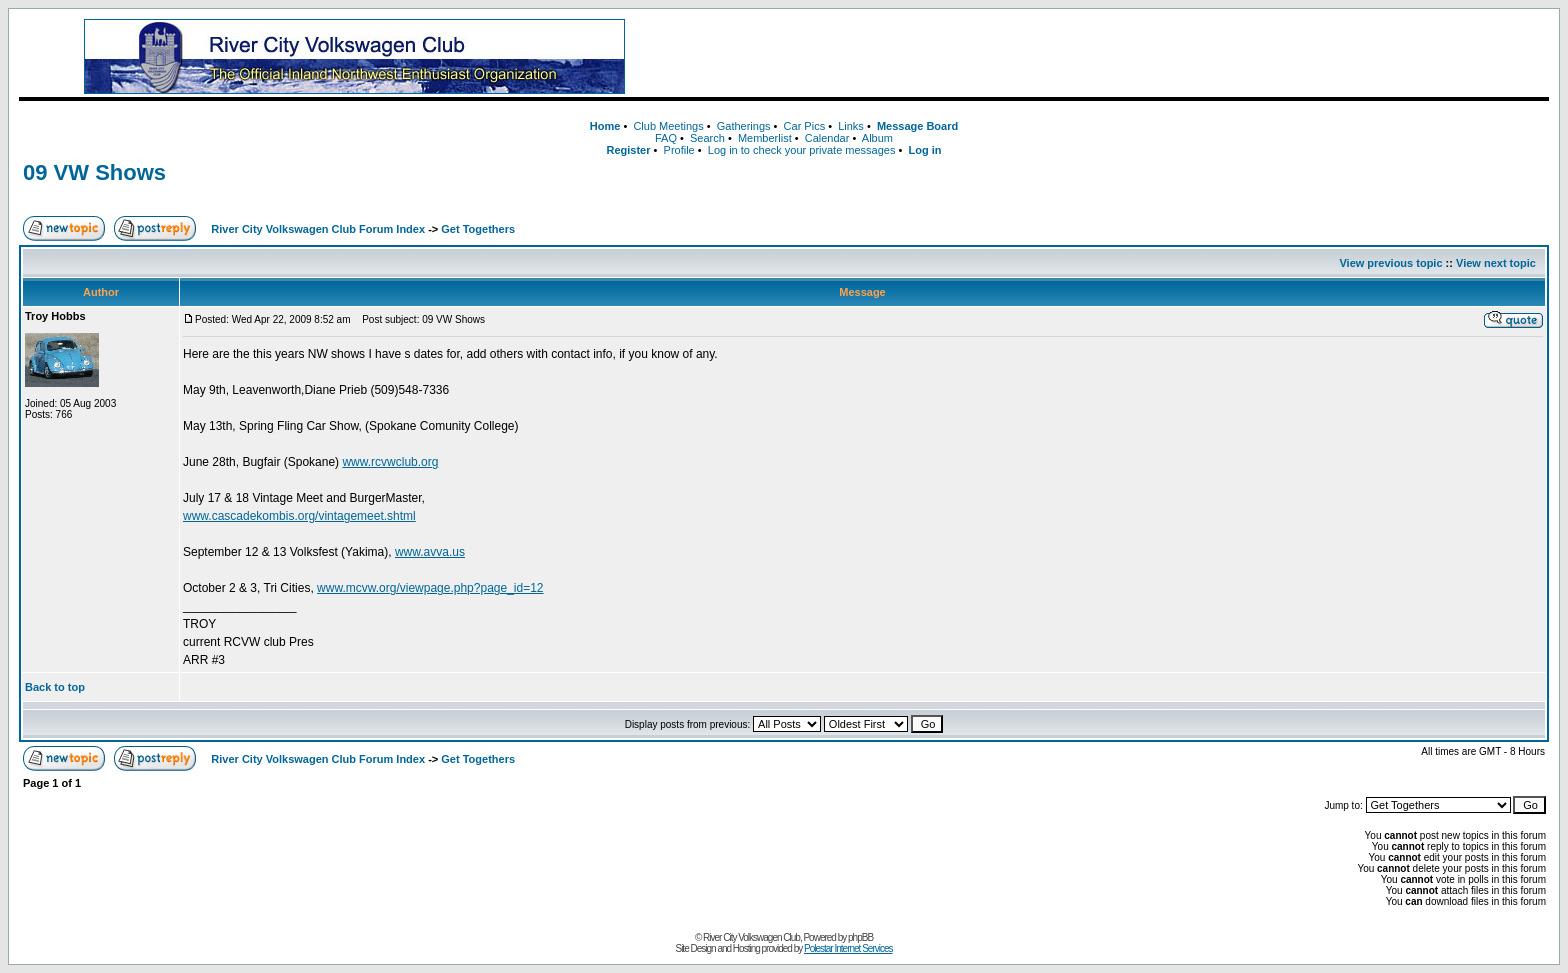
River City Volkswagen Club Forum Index (318, 229)
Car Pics (805, 126)
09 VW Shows (94, 172)
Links (851, 126)
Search (707, 138)
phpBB (860, 937)
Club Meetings (668, 126)
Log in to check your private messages (802, 150)
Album (877, 138)
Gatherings (744, 126)
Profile (679, 150)
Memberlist (765, 138)
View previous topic (1390, 263)
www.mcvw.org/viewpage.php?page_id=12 (430, 588)
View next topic (1496, 263)
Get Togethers (478, 229)
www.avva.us (430, 552)
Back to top (55, 687)
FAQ (666, 138)
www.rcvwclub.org (390, 462)
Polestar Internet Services (848, 948)
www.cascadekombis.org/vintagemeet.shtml (299, 516)
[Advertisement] (1124, 57)
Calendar (827, 138)
